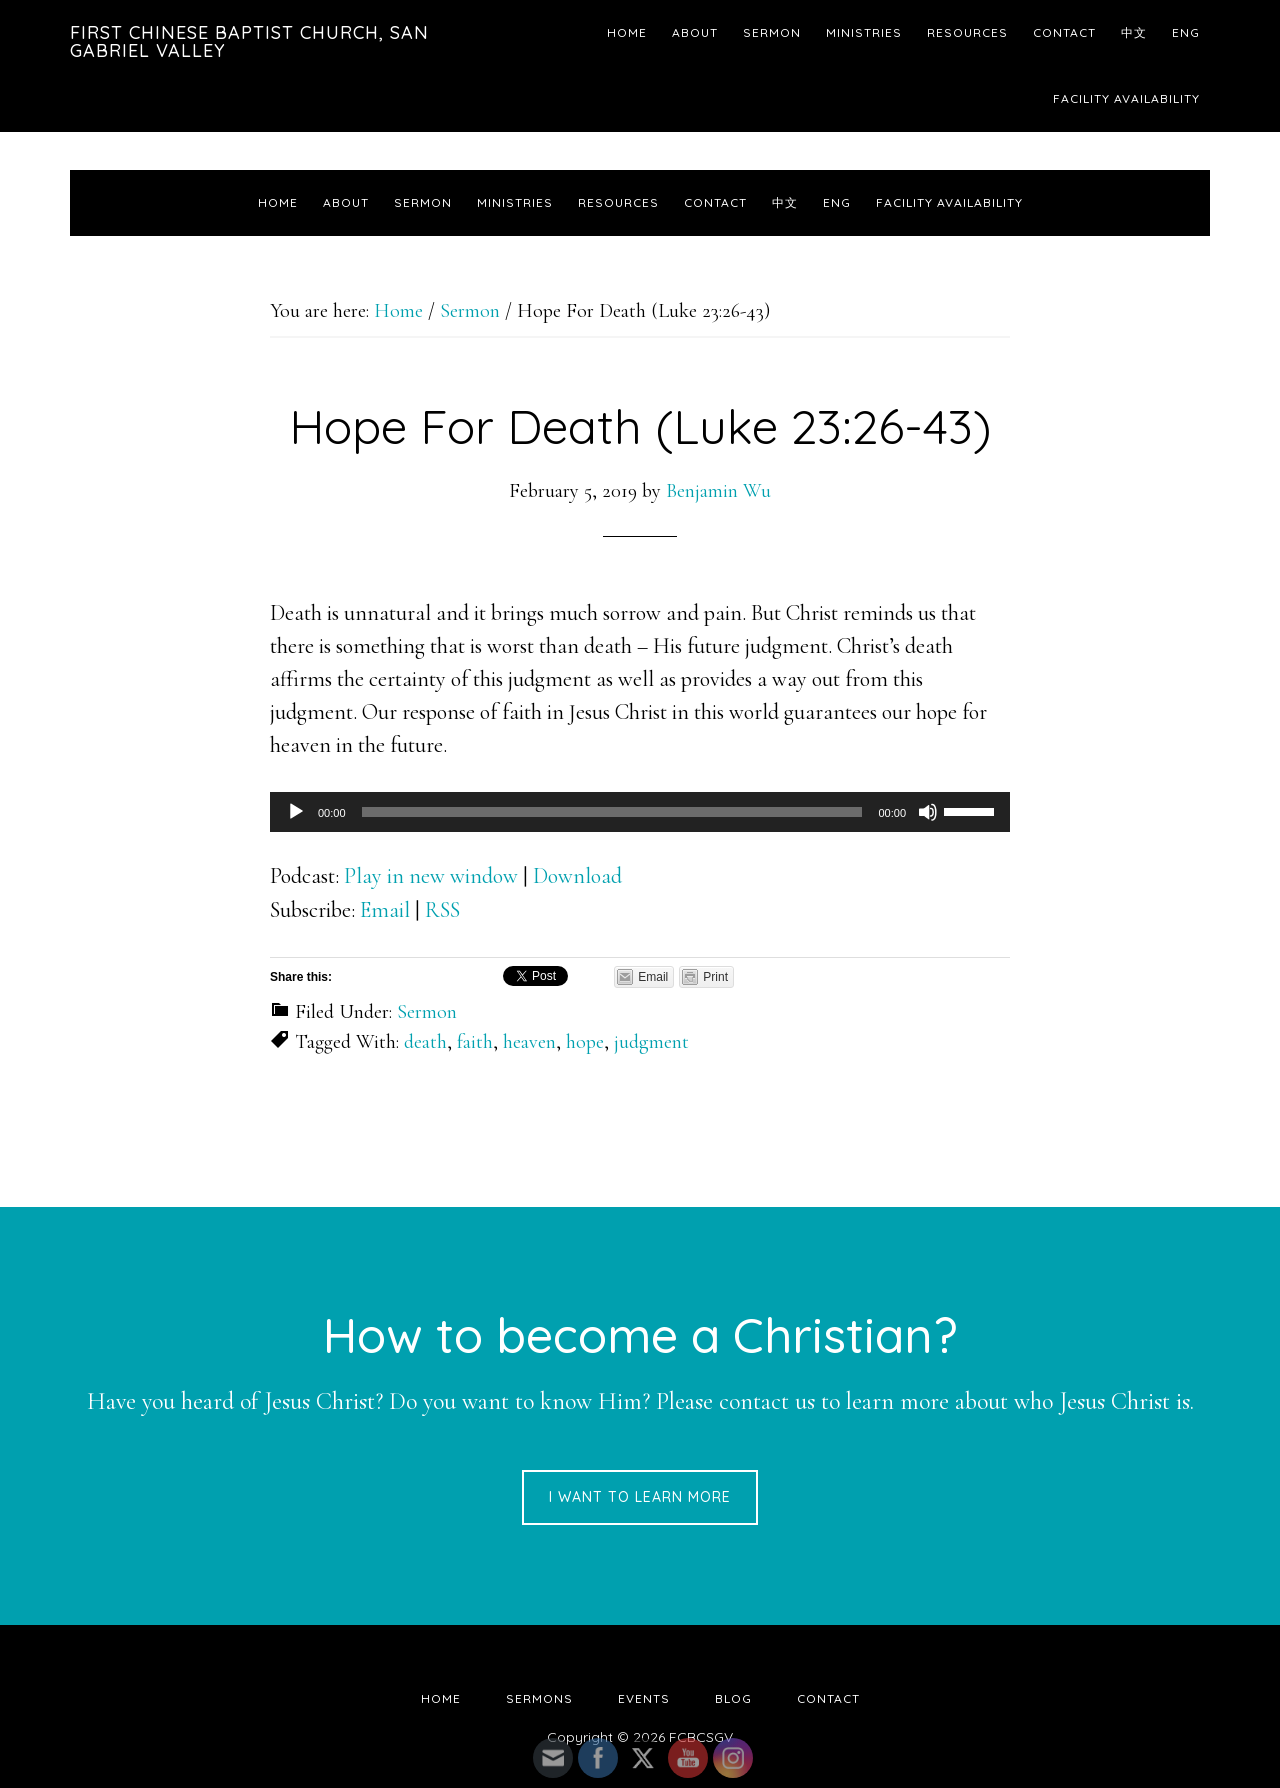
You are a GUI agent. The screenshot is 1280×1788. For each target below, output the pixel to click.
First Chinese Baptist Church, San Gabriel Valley (249, 41)
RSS (442, 910)
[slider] (612, 812)
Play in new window (431, 876)
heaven (529, 1042)
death (425, 1042)
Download (577, 876)
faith (475, 1042)
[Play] (296, 812)
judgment (651, 1042)
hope (585, 1042)
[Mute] (928, 812)
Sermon (427, 1012)
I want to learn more (640, 1497)
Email (385, 910)
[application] (640, 812)
